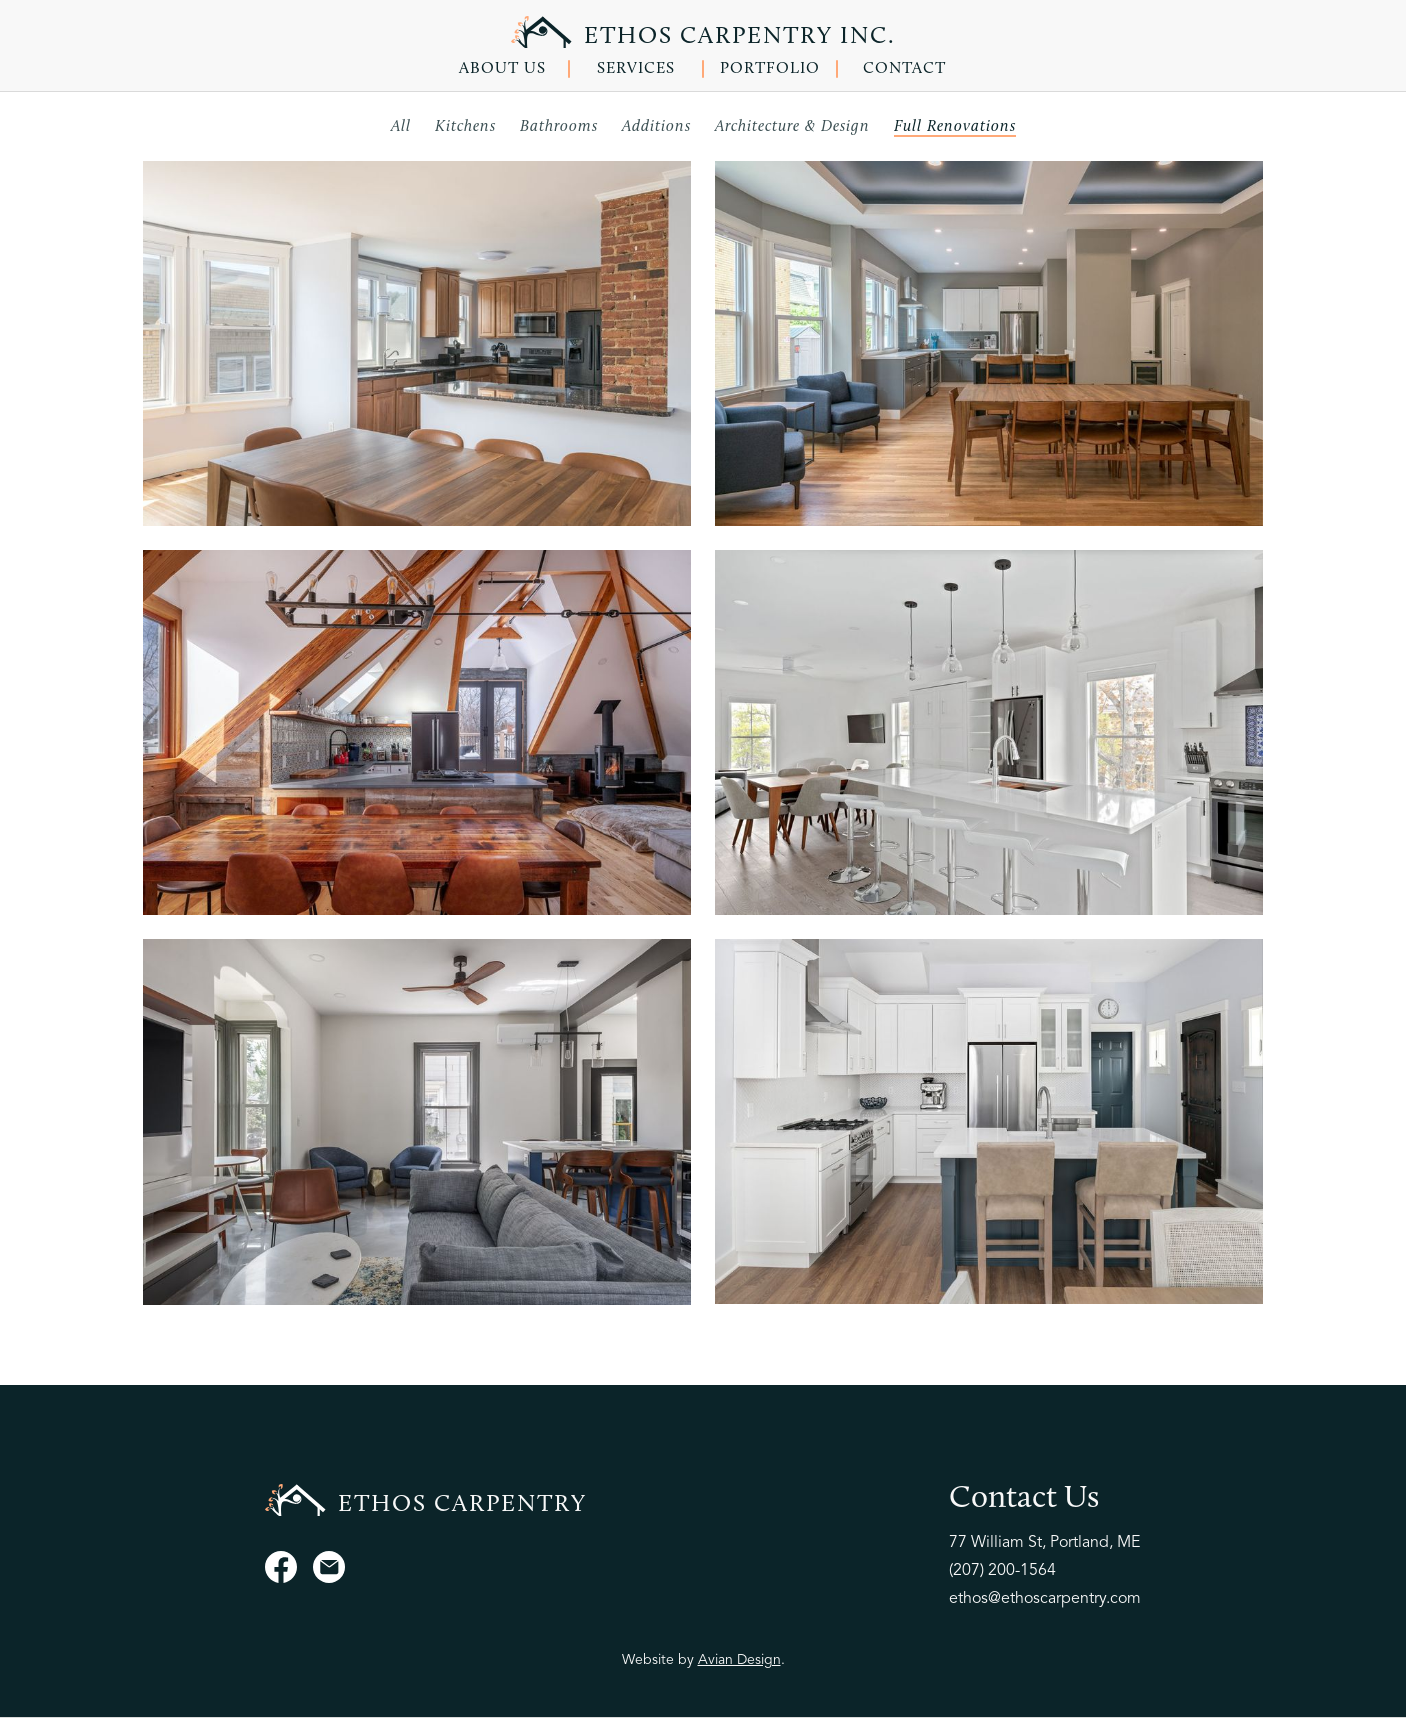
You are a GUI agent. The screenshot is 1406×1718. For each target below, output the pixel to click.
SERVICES (636, 69)
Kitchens (465, 127)
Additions (656, 127)
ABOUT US (502, 69)
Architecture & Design (792, 127)
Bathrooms (559, 127)
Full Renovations (955, 127)
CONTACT (904, 69)
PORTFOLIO (770, 69)
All (401, 127)
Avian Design (739, 1660)
